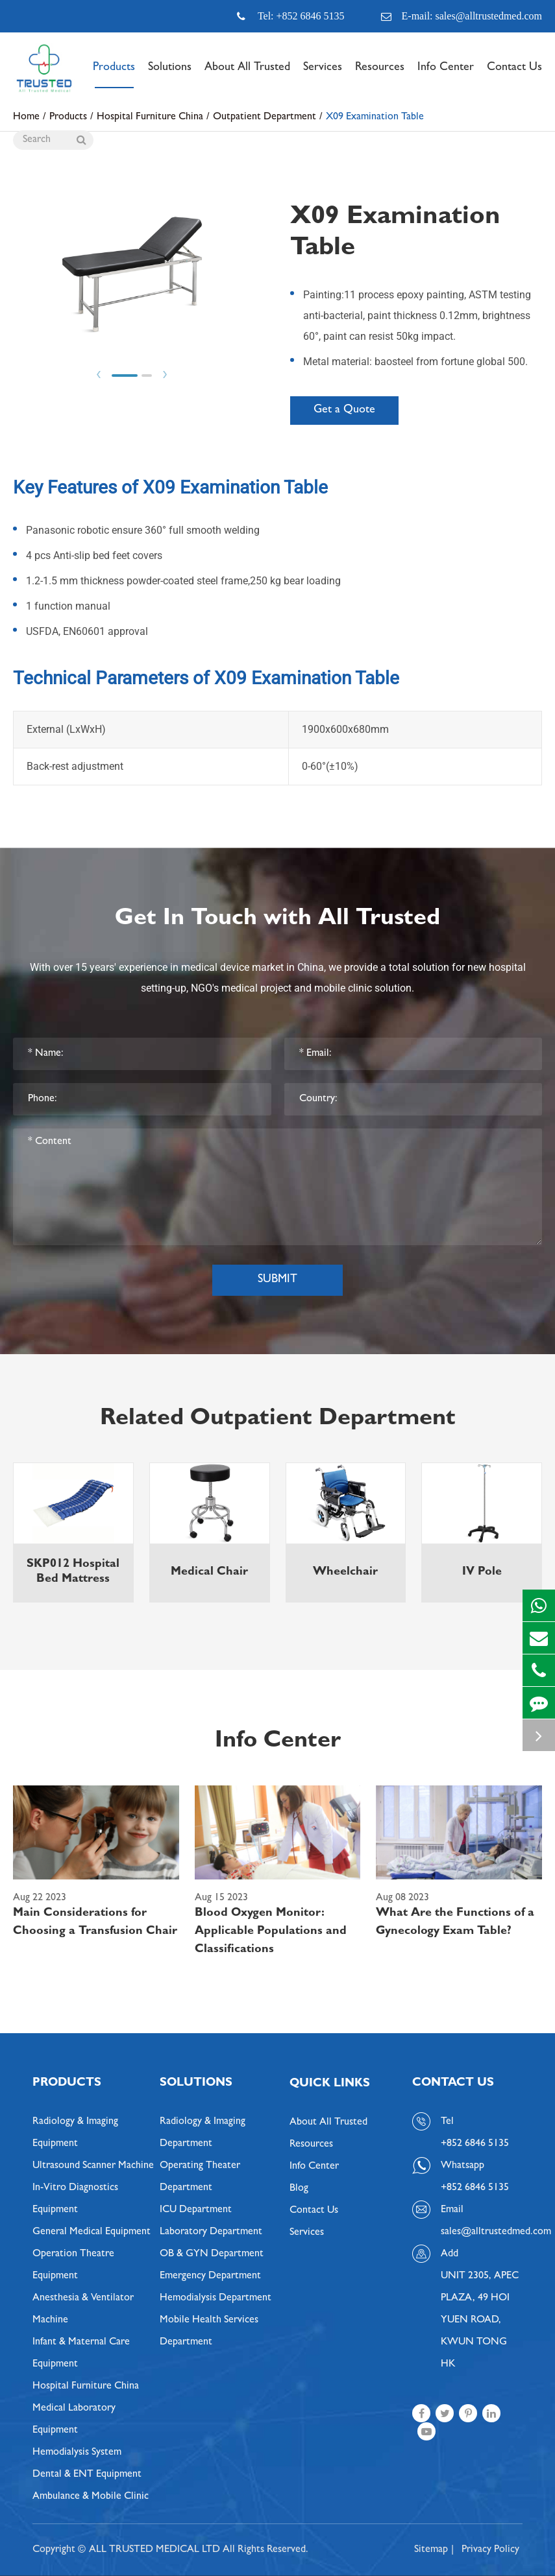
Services (322, 75)
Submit (277, 1280)
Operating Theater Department (200, 2177)
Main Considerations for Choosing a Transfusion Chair (95, 1923)
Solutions (169, 75)
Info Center (445, 75)
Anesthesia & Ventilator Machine (83, 2309)
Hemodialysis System (76, 2453)
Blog (299, 2189)
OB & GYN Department (212, 2254)
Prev (99, 374)
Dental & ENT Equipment (87, 2475)
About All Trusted (247, 75)
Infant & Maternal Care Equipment (81, 2353)
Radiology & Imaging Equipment (75, 2133)
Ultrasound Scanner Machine (93, 2166)
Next (165, 374)
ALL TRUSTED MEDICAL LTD (154, 2550)
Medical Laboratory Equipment (74, 2419)
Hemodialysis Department (215, 2298)
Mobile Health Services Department (209, 2331)
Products (114, 75)
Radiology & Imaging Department (202, 2133)
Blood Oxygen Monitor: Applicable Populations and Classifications (271, 1932)
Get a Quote (344, 410)
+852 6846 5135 (475, 2188)
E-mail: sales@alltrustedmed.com (461, 16)
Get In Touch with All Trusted (277, 919)
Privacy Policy (490, 2550)
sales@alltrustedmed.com (482, 2232)
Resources (379, 75)
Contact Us (514, 75)
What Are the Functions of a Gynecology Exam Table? (455, 1923)
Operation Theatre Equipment (73, 2265)
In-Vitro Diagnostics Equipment (75, 2199)
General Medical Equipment (91, 2232)
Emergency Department (210, 2276)
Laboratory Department (211, 2232)
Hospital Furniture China (85, 2386)
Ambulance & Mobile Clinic (90, 2497)
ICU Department (196, 2210)
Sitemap (431, 2550)
